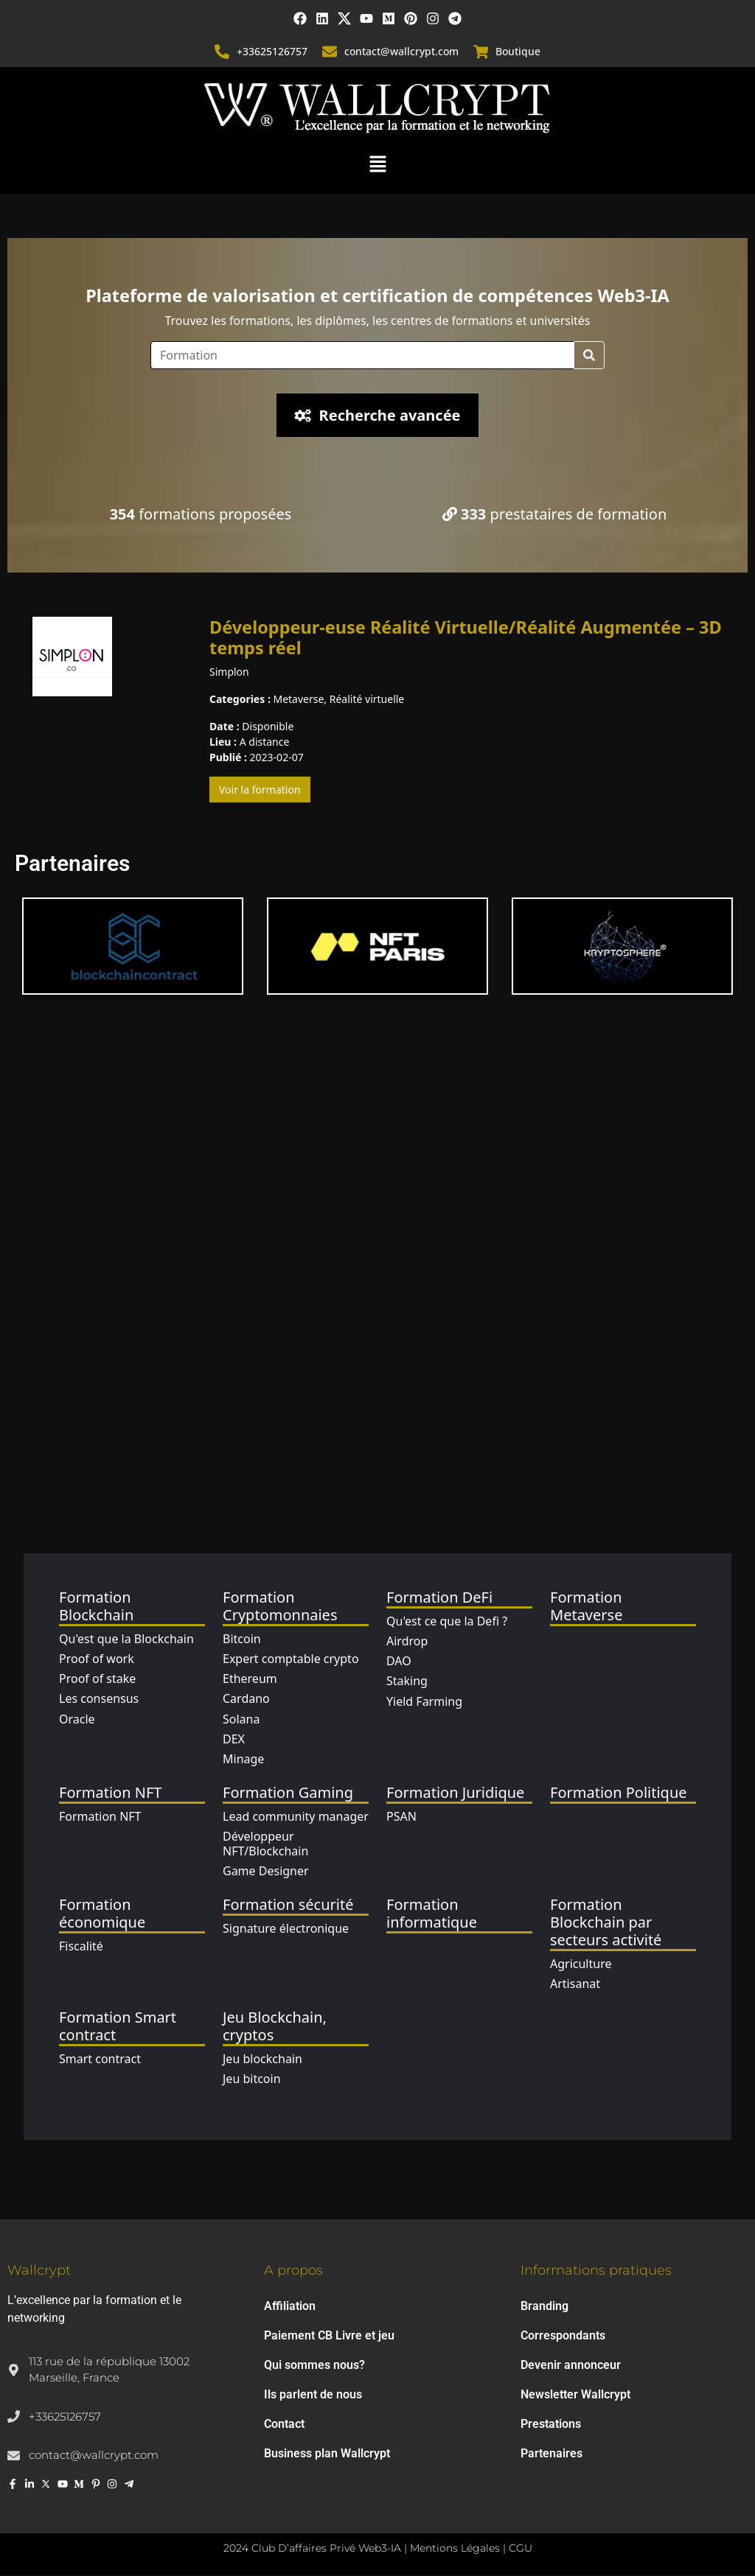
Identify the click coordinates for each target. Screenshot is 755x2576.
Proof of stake (97, 1680)
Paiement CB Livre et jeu (329, 2336)
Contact (284, 2425)
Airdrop (407, 1642)
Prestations (551, 2425)
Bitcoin (242, 1640)
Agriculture (580, 1965)
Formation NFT (100, 1818)
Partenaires (551, 2454)
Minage (243, 1760)
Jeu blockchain (262, 2060)
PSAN (401, 1818)
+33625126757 (272, 53)
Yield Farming (424, 1702)
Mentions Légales (455, 2548)
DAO (398, 1662)
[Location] (362, 357)
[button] (377, 164)
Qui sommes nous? (314, 2366)
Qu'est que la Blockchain (126, 1640)
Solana (241, 1720)
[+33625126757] (222, 53)
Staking (407, 1682)
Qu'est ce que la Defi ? (446, 1622)
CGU (520, 2548)
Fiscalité (81, 1947)
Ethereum (250, 1680)
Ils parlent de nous (313, 2395)
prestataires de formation (554, 515)
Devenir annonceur (571, 2366)
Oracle (77, 1720)
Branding (544, 2307)
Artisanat (575, 1985)
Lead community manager (296, 1818)
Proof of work (96, 1660)
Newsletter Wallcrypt (575, 2395)
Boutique (517, 53)
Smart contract (100, 2060)
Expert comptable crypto (291, 1660)
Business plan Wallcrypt (327, 2454)
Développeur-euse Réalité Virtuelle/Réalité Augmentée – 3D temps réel (465, 639)
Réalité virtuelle (367, 700)
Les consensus (99, 1700)
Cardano (246, 1700)
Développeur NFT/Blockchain (265, 1845)
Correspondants (563, 2336)
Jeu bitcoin (252, 2080)
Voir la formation (260, 791)
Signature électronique (286, 1930)
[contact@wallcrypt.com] (329, 53)
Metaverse (298, 700)
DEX (234, 1740)
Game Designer (266, 1871)
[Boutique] (480, 53)
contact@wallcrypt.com (401, 53)
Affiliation (290, 2307)
